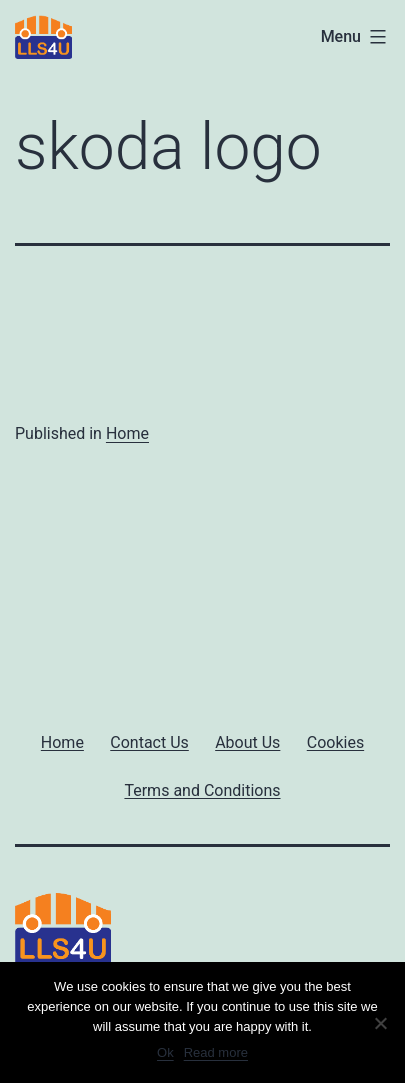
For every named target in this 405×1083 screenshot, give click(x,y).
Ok (165, 1052)
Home (127, 433)
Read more (216, 1052)
